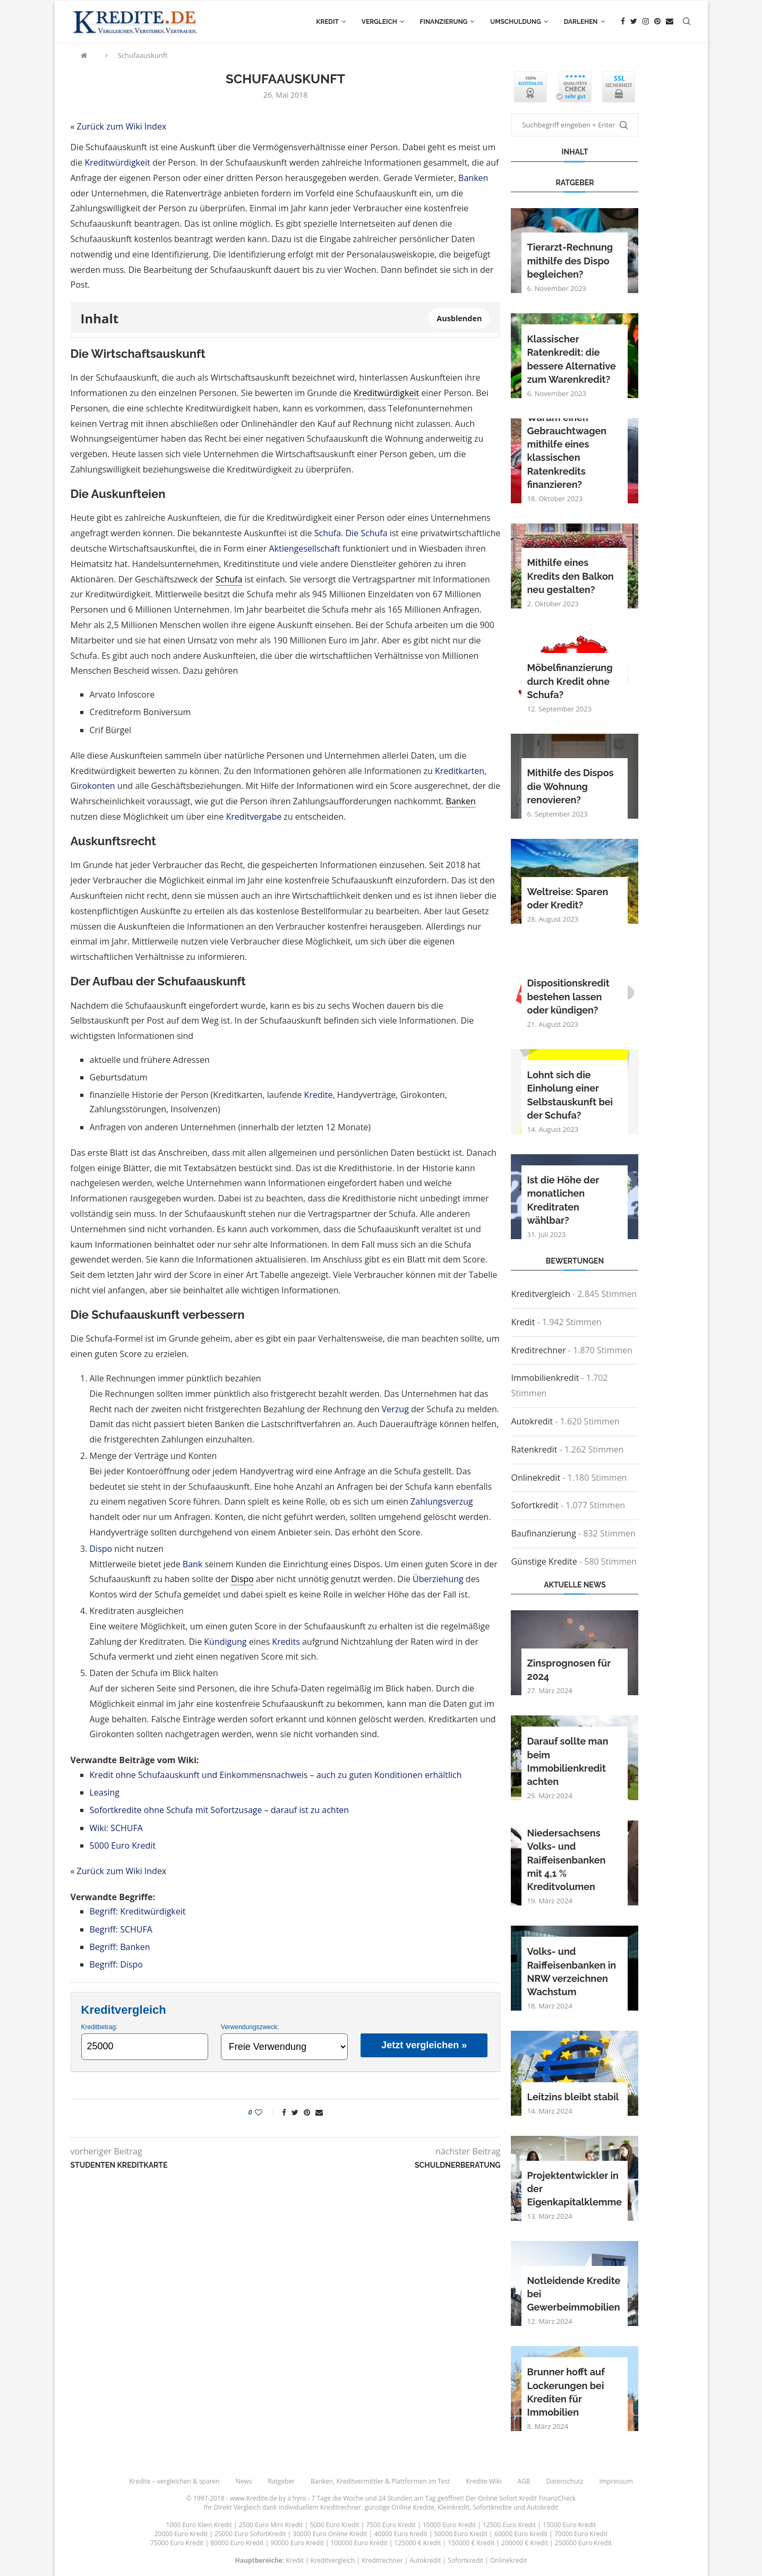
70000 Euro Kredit (580, 2533)
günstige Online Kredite (399, 2507)
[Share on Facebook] (284, 2112)
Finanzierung (444, 21)
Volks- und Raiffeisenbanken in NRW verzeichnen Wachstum (571, 1971)
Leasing (104, 1792)
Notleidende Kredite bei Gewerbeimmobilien (573, 2294)
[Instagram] (646, 22)
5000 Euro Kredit (123, 1845)
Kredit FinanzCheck (547, 2498)
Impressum (615, 2481)
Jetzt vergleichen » (424, 2045)
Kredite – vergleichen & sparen (174, 2481)
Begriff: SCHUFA (121, 1929)
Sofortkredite (492, 2507)
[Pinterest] (657, 22)
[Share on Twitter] (295, 2112)
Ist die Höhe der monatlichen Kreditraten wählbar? (563, 1200)
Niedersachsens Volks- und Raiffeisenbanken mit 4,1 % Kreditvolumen (566, 1859)
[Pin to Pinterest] (307, 2112)
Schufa (327, 533)
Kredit (327, 21)
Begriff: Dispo (116, 1964)
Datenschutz (565, 2481)
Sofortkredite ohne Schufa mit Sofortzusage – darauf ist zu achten (219, 1810)
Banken (473, 178)
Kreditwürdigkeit (117, 162)
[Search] (686, 22)
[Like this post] (266, 2112)
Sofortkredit (534, 1505)
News (244, 2481)
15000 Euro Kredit (569, 2524)
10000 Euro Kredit (449, 2524)
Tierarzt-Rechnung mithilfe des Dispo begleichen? (570, 260)
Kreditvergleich (540, 1294)
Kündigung (225, 1641)
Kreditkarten (459, 771)
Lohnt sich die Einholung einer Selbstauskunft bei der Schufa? (570, 1095)
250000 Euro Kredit (583, 2542)
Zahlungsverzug (441, 1501)
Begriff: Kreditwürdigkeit (138, 1911)
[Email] (669, 22)
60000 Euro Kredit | (524, 2533)
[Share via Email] (319, 2112)
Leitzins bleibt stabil (573, 2096)
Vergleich (379, 21)
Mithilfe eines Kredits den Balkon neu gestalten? (570, 576)
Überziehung (438, 1579)
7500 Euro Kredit (390, 2524)
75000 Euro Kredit (176, 2542)
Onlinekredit (535, 1477)
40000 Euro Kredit (400, 2533)
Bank (192, 1564)
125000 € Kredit (418, 2542)
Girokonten (93, 786)
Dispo (101, 1549)
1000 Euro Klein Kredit (199, 2524)
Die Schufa (366, 533)
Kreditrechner (538, 1350)
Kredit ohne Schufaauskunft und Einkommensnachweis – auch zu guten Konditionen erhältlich (276, 1775)
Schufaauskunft (143, 55)
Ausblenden (459, 318)
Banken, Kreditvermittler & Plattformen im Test (380, 2481)
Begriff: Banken (120, 1947)
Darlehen (581, 21)
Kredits (285, 1641)
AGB (524, 2481)
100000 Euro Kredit (359, 2542)
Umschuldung (515, 21)
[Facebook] (623, 22)
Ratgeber (281, 2481)
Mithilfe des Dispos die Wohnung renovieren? (570, 786)
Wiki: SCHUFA (116, 1828)
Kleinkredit (453, 2507)
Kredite (318, 1095)
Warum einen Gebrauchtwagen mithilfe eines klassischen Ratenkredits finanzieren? (566, 451)
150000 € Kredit (471, 2542)
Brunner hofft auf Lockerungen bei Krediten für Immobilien (565, 2392)
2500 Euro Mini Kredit (271, 2524)
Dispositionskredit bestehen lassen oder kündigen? (568, 996)
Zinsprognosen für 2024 (568, 1670)
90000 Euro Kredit (296, 2542)
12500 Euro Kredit (509, 2524)
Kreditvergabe (253, 816)
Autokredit (532, 1421)
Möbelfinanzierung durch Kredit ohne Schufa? (569, 681)
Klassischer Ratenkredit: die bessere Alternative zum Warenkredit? (571, 359)
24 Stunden (396, 2498)
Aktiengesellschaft (304, 548)
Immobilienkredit (545, 1378)
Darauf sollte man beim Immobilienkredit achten (567, 1761)
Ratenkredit (534, 1449)
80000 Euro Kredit (236, 2542)
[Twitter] (633, 22)
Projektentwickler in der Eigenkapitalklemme (574, 2189)
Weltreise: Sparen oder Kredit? (567, 898)
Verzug (395, 1409)
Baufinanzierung (543, 1533)
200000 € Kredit (524, 2542)
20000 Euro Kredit (181, 2533)
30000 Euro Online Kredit (330, 2533)
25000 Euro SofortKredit (250, 2533)
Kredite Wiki (484, 2481)
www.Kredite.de (253, 2498)
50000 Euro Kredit (460, 2533)
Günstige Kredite (544, 1561)
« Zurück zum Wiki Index (119, 126)
